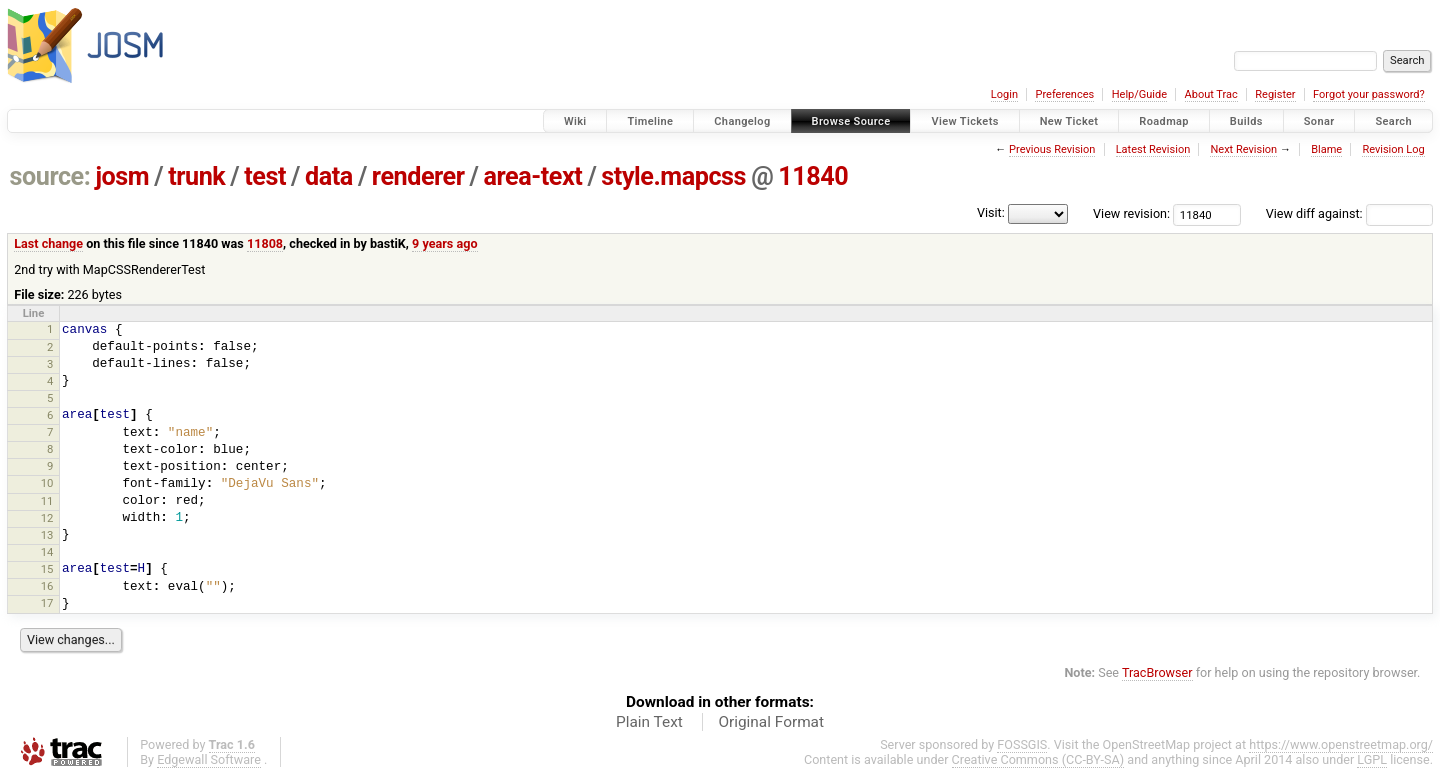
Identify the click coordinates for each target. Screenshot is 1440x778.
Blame (1326, 149)
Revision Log (1393, 149)
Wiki (575, 121)
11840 (813, 176)
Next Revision (1243, 149)
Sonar (1319, 121)
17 (47, 603)
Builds (1246, 121)
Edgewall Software (209, 759)
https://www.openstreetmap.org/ (1341, 744)
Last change (48, 243)
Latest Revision (1153, 149)
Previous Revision (1052, 149)
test (265, 176)
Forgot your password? (1369, 94)
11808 (265, 243)
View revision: (1131, 213)
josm (122, 176)
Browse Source (851, 121)
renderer (418, 176)
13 (47, 535)
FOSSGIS (1022, 744)
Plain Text (649, 722)
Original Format (771, 722)
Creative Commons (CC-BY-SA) (1038, 759)
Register (1275, 94)
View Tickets (964, 121)
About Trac (1211, 94)
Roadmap (1164, 121)
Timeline (650, 121)
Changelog (742, 121)
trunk (196, 176)
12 (47, 518)
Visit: (991, 212)
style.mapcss (673, 176)
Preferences (1064, 94)
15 (47, 569)
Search (1393, 121)
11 (47, 501)
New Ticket (1069, 121)
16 (47, 586)
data (329, 176)
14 (47, 552)
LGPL (1372, 759)
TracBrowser (1157, 672)
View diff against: (1349, 213)
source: (50, 176)
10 (47, 483)
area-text (533, 176)
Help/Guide (1139, 94)
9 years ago (444, 243)
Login (1004, 94)
